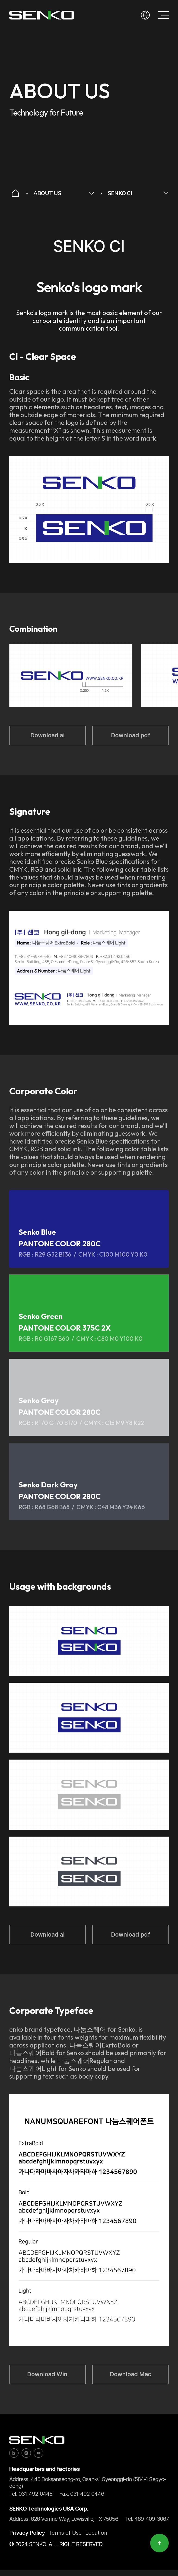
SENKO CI (120, 193)
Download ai (47, 736)
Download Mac (130, 2379)
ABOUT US (47, 193)
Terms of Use (65, 2538)
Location (96, 2538)
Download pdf (130, 736)
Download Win (47, 2379)
